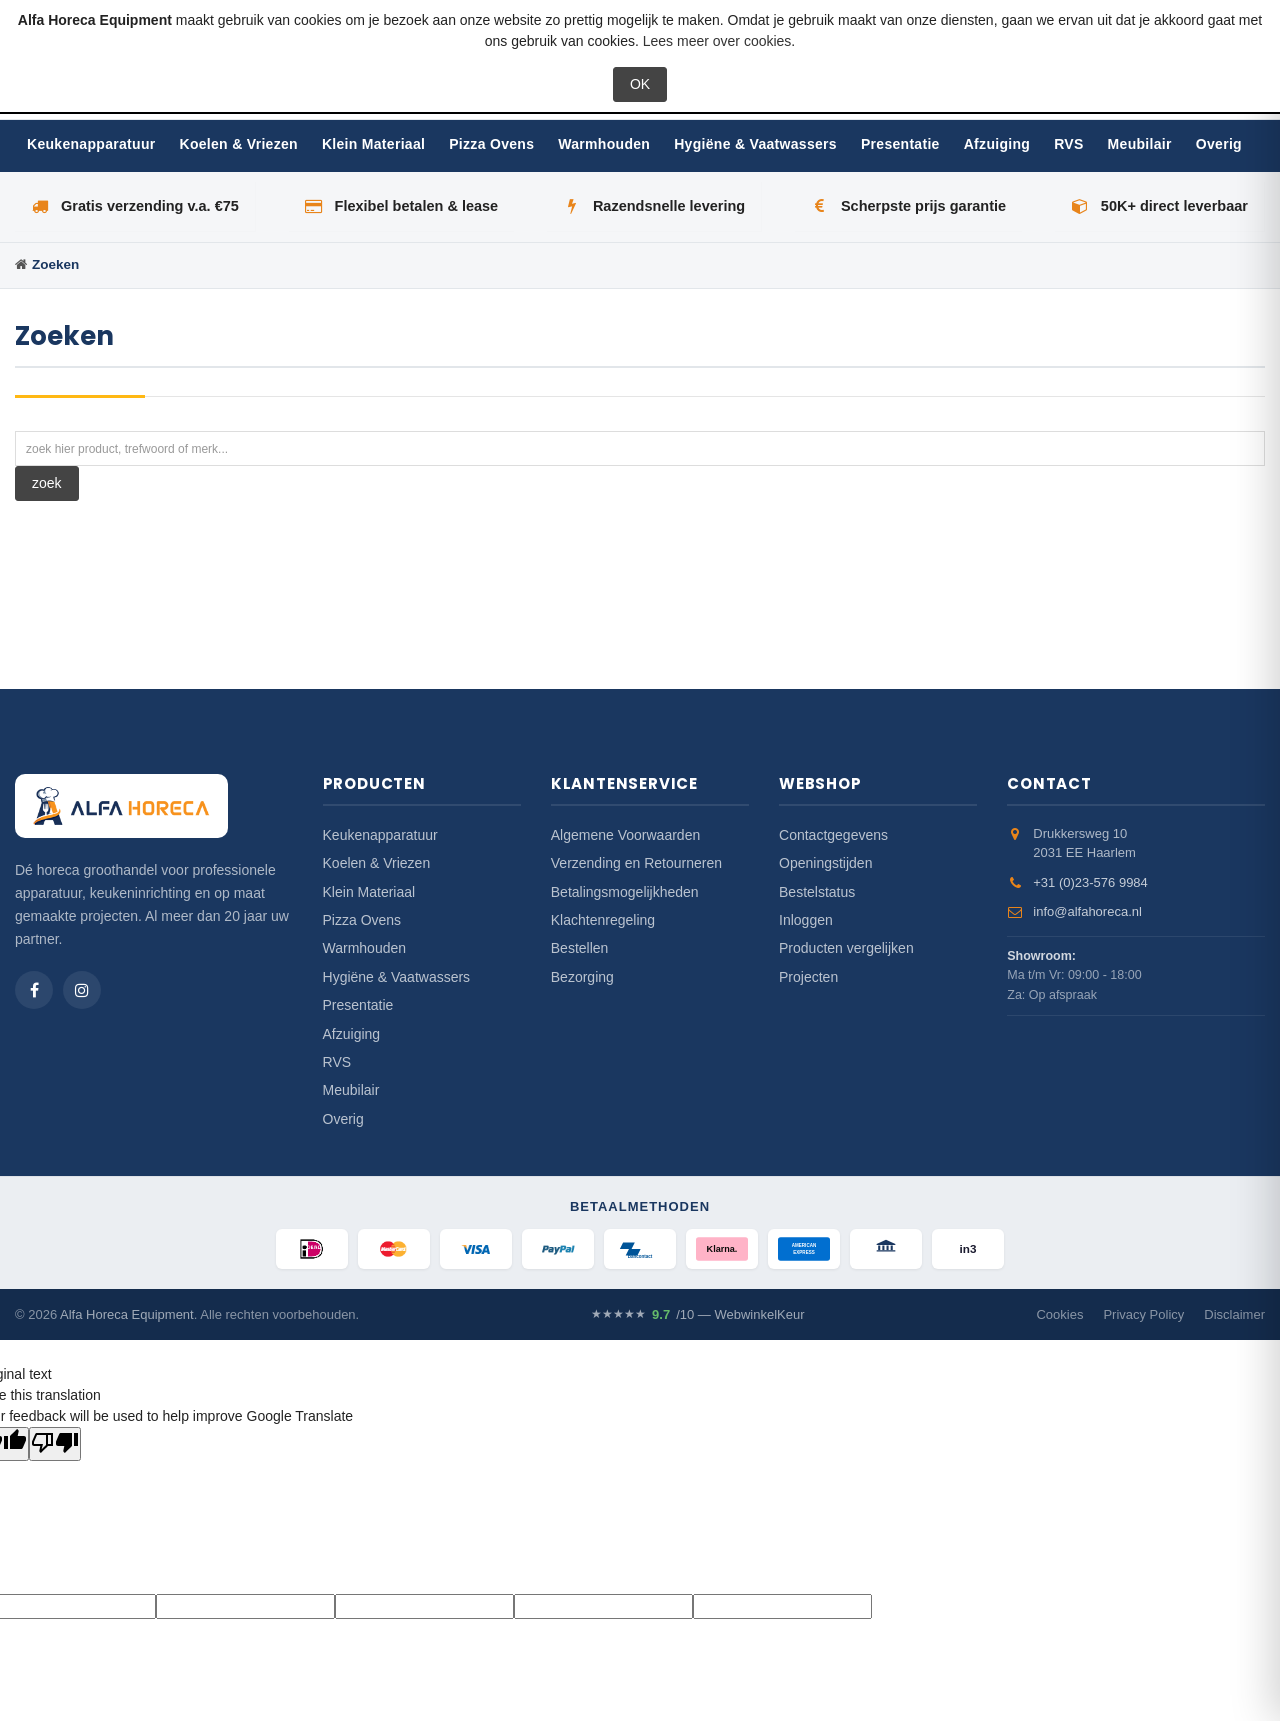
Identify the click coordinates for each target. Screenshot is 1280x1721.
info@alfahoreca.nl (1087, 911)
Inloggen (806, 920)
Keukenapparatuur (91, 144)
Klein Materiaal (373, 144)
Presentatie (900, 144)
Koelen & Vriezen (239, 144)
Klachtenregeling (603, 920)
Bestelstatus (817, 892)
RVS (1068, 144)
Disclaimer (1234, 1314)
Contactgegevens (833, 835)
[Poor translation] (55, 1444)
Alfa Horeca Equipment (127, 1314)
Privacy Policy (1143, 1314)
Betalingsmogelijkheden (625, 892)
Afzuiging (997, 144)
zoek (47, 483)
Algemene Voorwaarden (625, 835)
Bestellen (580, 948)
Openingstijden (825, 863)
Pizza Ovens (491, 144)
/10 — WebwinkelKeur (697, 1315)
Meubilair (1140, 144)
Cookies (1059, 1314)
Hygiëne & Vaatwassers (755, 144)
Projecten (808, 977)
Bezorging (582, 977)
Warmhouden (604, 144)
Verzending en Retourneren (636, 863)
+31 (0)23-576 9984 (1090, 882)
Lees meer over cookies (717, 41)
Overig (1219, 144)
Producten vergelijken (846, 948)
